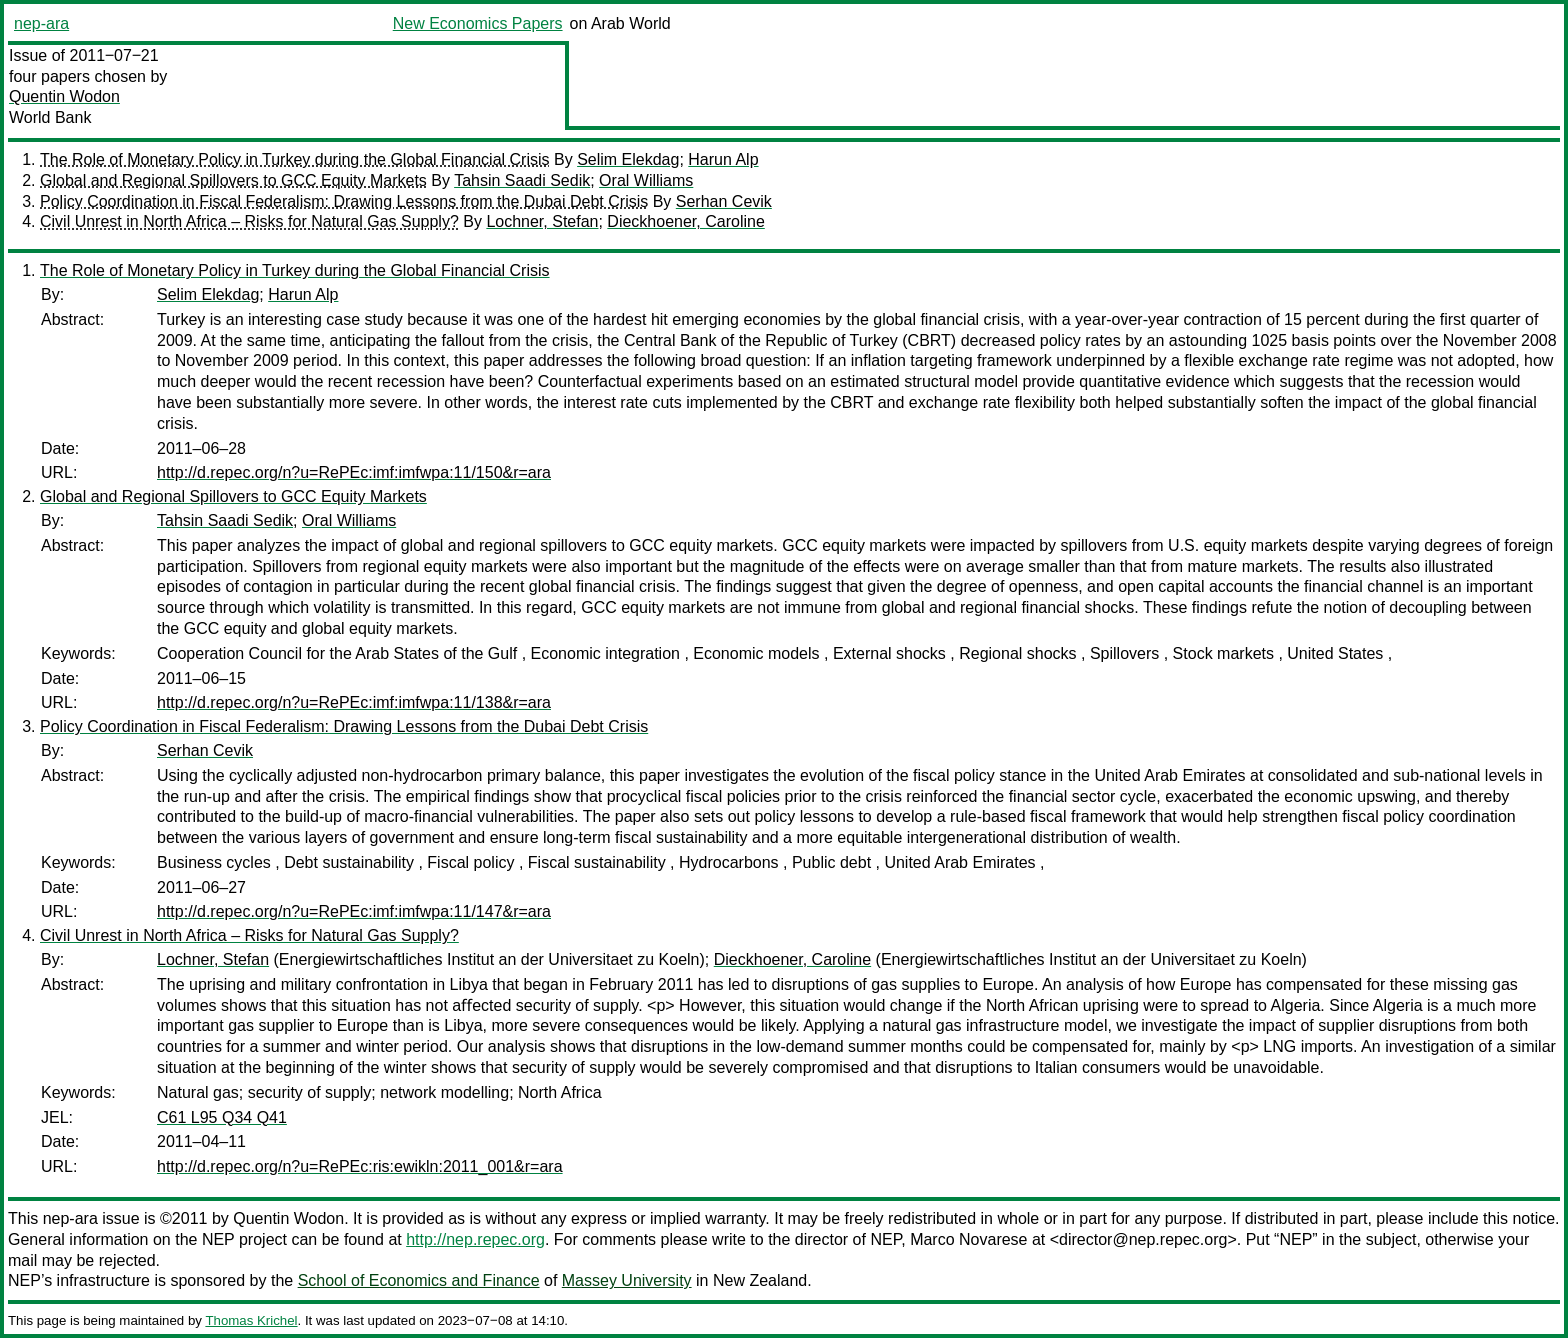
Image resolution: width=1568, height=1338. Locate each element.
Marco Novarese (968, 1239)
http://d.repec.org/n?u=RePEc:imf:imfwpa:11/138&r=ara (354, 702)
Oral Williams (646, 180)
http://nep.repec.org (475, 1239)
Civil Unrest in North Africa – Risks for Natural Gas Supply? (249, 221)
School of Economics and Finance (419, 1280)
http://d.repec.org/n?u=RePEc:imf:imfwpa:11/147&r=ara (354, 911)
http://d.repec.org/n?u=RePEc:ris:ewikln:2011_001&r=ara (360, 1166)
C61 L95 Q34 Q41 (222, 1117)
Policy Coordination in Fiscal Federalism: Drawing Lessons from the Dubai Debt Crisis (344, 201)
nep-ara (41, 23)
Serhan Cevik (724, 201)
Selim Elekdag (628, 159)
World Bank (50, 117)
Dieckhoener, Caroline (685, 221)
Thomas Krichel (251, 1320)
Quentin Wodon (64, 96)
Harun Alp (723, 159)
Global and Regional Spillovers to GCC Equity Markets (233, 180)
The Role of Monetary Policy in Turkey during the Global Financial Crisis (295, 159)
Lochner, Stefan (542, 221)
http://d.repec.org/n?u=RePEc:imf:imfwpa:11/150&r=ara (354, 472)
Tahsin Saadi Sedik (522, 180)
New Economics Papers (478, 23)
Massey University (627, 1280)
